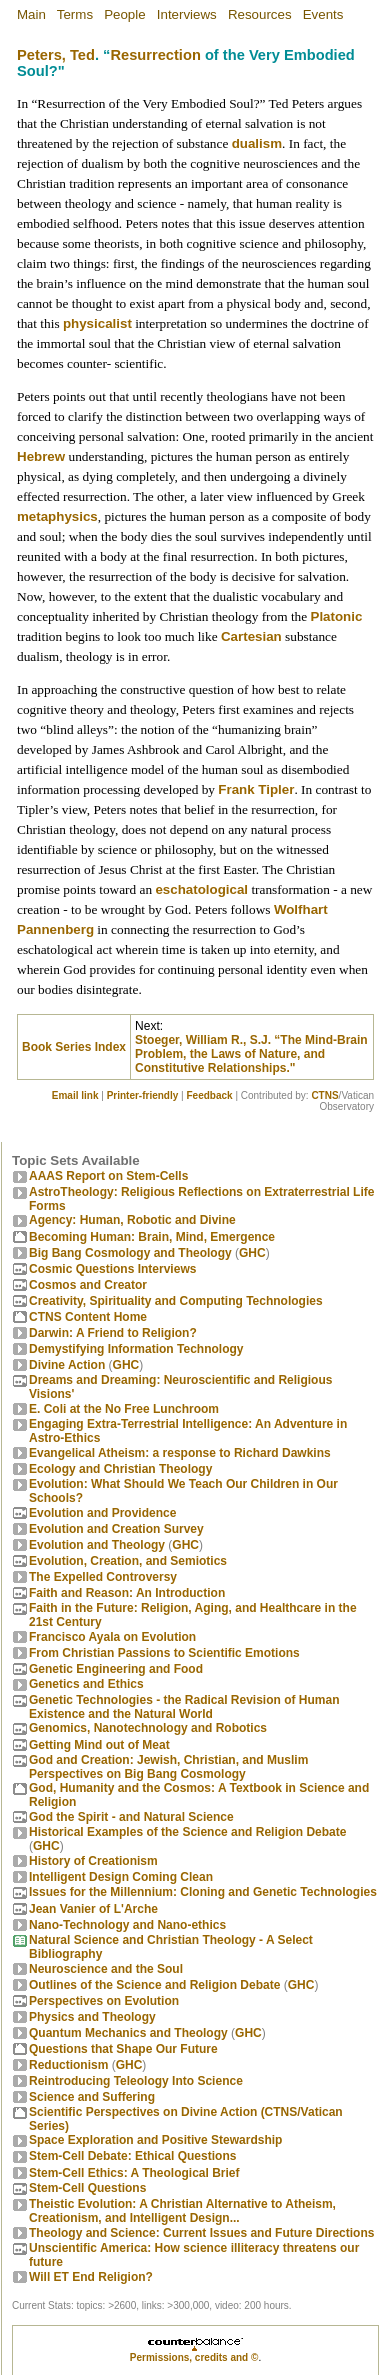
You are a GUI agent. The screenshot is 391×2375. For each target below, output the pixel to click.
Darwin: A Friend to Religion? (113, 1333)
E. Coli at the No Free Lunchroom (124, 1409)
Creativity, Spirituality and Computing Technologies (176, 1301)
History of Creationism (93, 1861)
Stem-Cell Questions (87, 2188)
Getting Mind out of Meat (99, 1745)
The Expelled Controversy (103, 1577)
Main (31, 14)
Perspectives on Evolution (104, 2001)
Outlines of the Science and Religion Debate (154, 1985)
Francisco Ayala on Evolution (112, 1637)
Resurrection (155, 55)
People (125, 14)
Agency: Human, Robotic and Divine (132, 1220)
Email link (75, 1095)
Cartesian (251, 636)
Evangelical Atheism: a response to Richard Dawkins (180, 1453)
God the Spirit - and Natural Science (131, 1817)
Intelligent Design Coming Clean (121, 1877)
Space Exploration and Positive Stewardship (155, 2140)
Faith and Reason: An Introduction (127, 1593)
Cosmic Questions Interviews (112, 1269)
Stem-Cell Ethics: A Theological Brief (134, 2173)
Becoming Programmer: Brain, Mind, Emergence (152, 1237)
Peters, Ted (56, 55)
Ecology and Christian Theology (120, 1469)
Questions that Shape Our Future (123, 2049)
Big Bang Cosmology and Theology (130, 1253)
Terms (75, 14)
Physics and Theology (92, 2017)
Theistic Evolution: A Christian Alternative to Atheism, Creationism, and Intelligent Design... (182, 2211)
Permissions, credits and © (194, 2357)
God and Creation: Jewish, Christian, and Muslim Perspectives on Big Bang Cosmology (168, 1767)
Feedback (209, 1095)
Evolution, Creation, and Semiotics (128, 1561)
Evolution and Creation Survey (116, 1529)
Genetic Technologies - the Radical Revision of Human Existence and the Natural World (184, 1707)
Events (323, 14)
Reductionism (68, 2065)
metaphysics (57, 516)
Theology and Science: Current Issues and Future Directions (201, 2233)
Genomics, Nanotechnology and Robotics (148, 1728)
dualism (257, 143)
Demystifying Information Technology (136, 1349)
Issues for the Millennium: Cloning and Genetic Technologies (203, 1892)
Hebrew (41, 456)
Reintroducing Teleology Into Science (136, 2081)
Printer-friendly (143, 1095)
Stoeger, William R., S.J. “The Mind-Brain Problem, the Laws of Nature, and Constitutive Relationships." (251, 1054)
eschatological (201, 889)
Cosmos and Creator (88, 1285)
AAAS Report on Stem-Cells (108, 1176)
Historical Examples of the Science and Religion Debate (187, 1832)
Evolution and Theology (97, 1545)
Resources (260, 14)
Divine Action (67, 1365)
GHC (252, 1253)
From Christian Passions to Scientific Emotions (164, 1653)
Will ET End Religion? (91, 2277)
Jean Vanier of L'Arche (93, 1909)
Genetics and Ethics (86, 1684)
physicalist (97, 323)
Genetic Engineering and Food (116, 1669)
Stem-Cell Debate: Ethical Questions (132, 2156)
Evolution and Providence (102, 1513)
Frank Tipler (256, 789)
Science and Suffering (92, 2097)
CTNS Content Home (88, 1317)
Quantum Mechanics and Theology (128, 2033)
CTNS (324, 1095)
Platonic (337, 616)
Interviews (187, 14)
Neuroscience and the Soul (106, 1969)
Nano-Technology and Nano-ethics (127, 1925)
